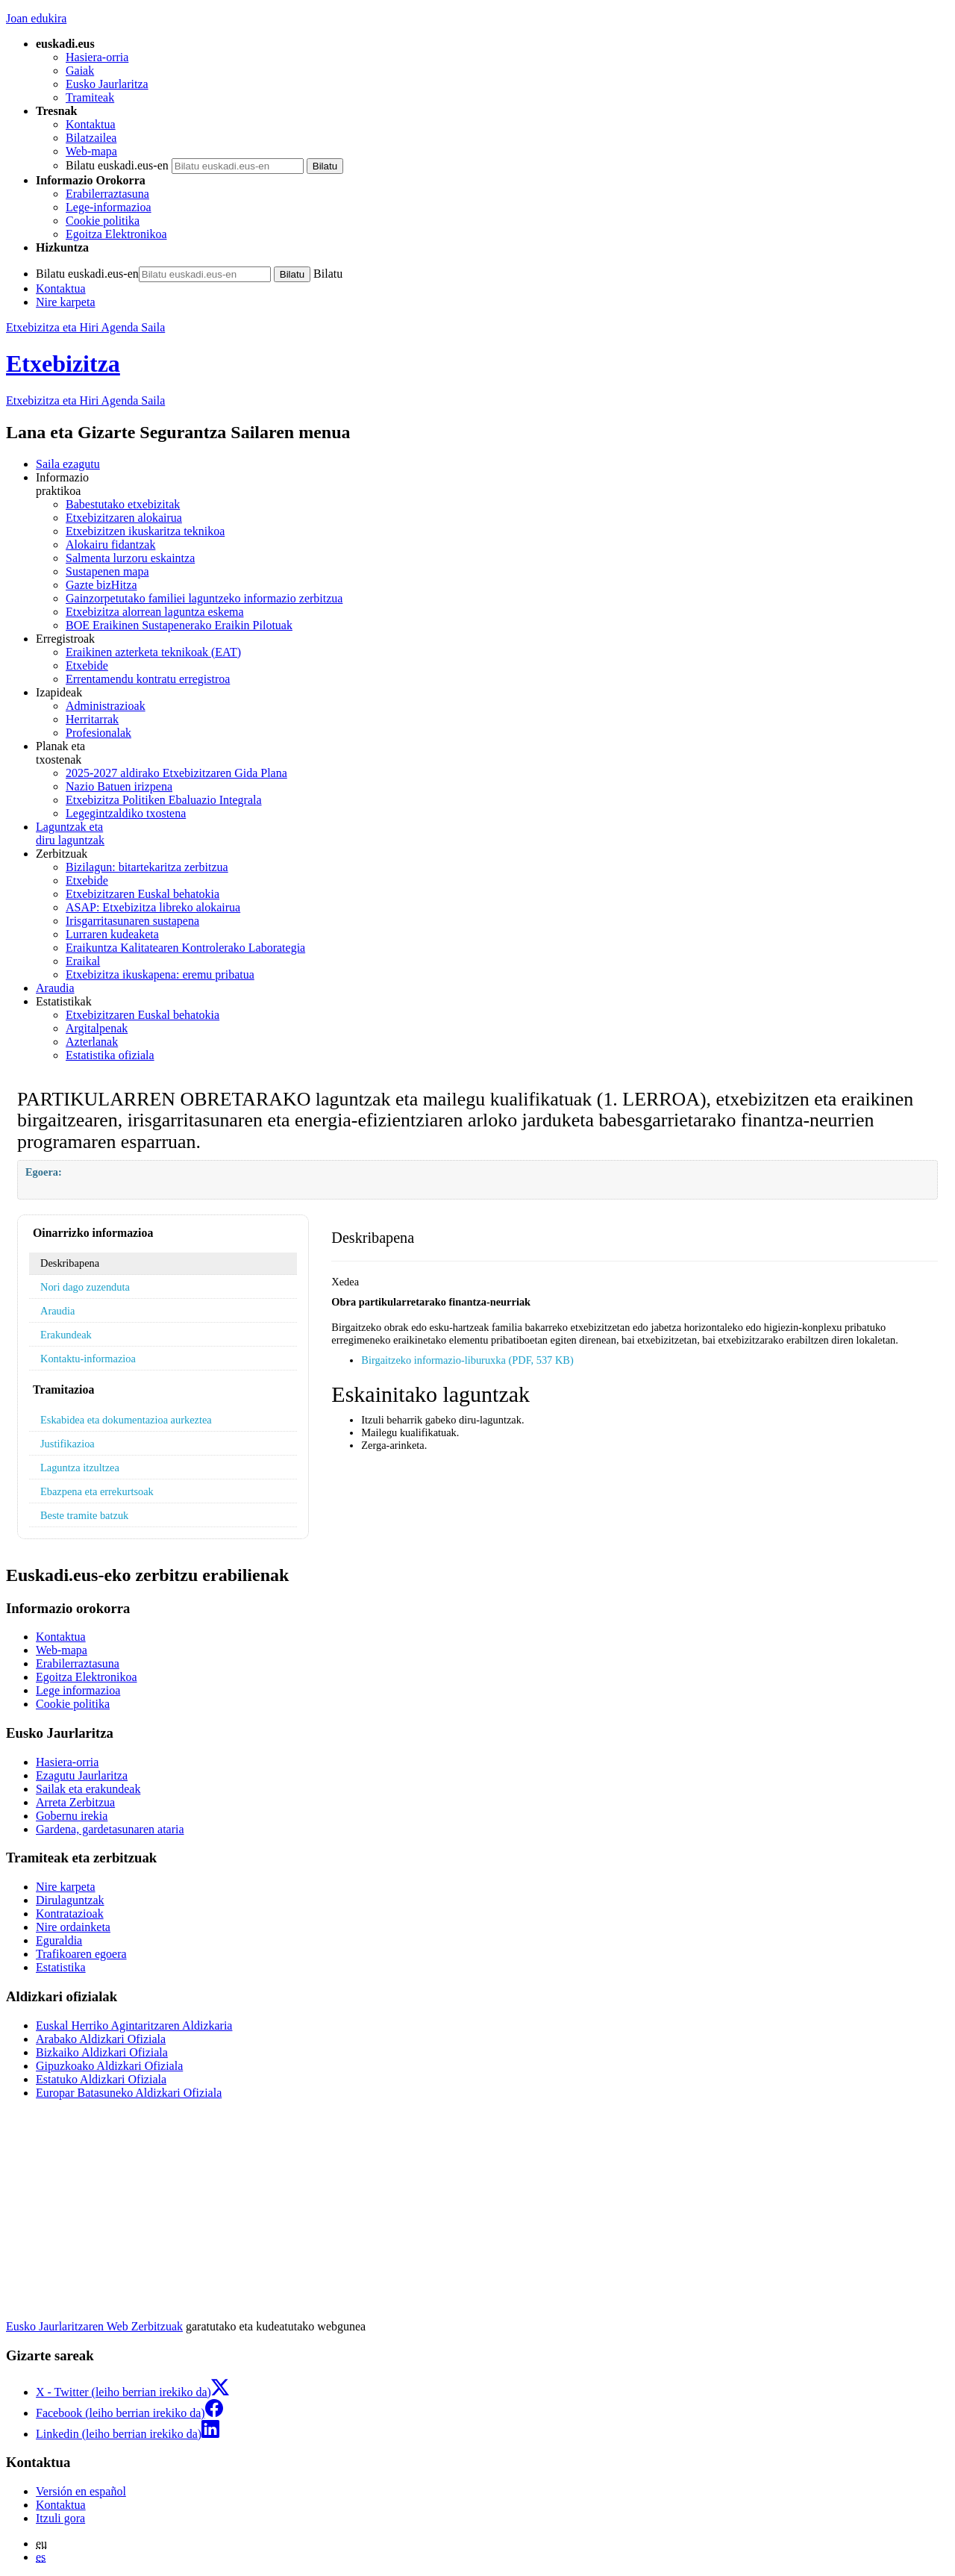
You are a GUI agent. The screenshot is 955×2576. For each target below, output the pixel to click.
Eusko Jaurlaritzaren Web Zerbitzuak (94, 2326)
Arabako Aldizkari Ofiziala (101, 2039)
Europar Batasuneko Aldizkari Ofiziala (129, 2092)
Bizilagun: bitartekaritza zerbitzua (147, 867)
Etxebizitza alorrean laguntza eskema (155, 611)
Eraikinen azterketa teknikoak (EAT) (153, 652)
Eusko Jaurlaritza (107, 84)
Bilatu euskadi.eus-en (117, 165)
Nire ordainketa (73, 1927)
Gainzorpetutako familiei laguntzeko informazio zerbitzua (204, 598)
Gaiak (80, 70)
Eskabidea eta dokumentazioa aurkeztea (126, 1420)
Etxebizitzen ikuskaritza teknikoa (145, 531)
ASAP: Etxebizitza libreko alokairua (153, 907)
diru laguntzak (492, 833)
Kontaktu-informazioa (88, 1359)
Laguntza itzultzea (79, 1467)
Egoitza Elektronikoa (116, 234)
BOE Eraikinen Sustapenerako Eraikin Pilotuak (179, 625)
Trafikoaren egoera (81, 1953)
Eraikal (83, 961)
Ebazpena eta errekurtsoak (97, 1491)
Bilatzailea (91, 137)
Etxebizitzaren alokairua (124, 517)
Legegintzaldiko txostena (126, 813)
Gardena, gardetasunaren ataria (110, 1829)
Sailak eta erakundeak (88, 1789)
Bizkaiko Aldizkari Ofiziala (102, 2052)
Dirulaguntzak (70, 1900)
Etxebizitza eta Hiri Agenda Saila (85, 327)
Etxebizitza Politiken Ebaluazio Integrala (164, 799)
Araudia (55, 988)
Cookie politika (103, 220)
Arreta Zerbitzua (75, 1802)
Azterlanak (92, 1041)
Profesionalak (98, 732)
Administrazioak (105, 705)
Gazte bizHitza (101, 584)
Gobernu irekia (71, 1815)
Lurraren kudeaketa (112, 934)
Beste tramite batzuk (84, 1515)
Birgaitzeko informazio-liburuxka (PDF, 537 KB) (467, 1360)
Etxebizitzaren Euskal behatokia (142, 894)
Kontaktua (91, 124)
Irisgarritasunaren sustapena (132, 920)
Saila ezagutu (68, 464)
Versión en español (81, 2491)
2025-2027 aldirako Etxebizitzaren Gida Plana (176, 773)
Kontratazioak (70, 1913)
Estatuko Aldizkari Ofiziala (101, 2079)
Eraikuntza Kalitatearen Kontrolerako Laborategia (185, 947)
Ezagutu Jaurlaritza (82, 1775)
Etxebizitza (63, 363)
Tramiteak (90, 97)
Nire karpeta (66, 302)
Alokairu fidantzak (110, 544)
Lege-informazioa (108, 207)
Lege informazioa (78, 1690)
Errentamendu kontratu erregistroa (148, 679)
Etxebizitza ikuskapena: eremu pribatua (160, 974)
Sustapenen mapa (107, 571)
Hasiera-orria (97, 57)
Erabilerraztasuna (107, 193)
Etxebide (87, 665)
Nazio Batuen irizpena (119, 786)
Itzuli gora (60, 2518)
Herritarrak (92, 719)
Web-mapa (91, 151)
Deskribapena (69, 1263)
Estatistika (61, 1967)
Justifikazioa (67, 1444)
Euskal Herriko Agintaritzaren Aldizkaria (134, 2025)
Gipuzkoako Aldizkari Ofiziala (109, 2065)
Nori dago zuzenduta (85, 1287)
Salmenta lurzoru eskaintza (130, 558)
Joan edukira (36, 18)
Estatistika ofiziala (110, 1055)
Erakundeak (66, 1335)
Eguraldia (59, 1940)
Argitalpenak (97, 1028)
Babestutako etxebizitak (123, 504)
